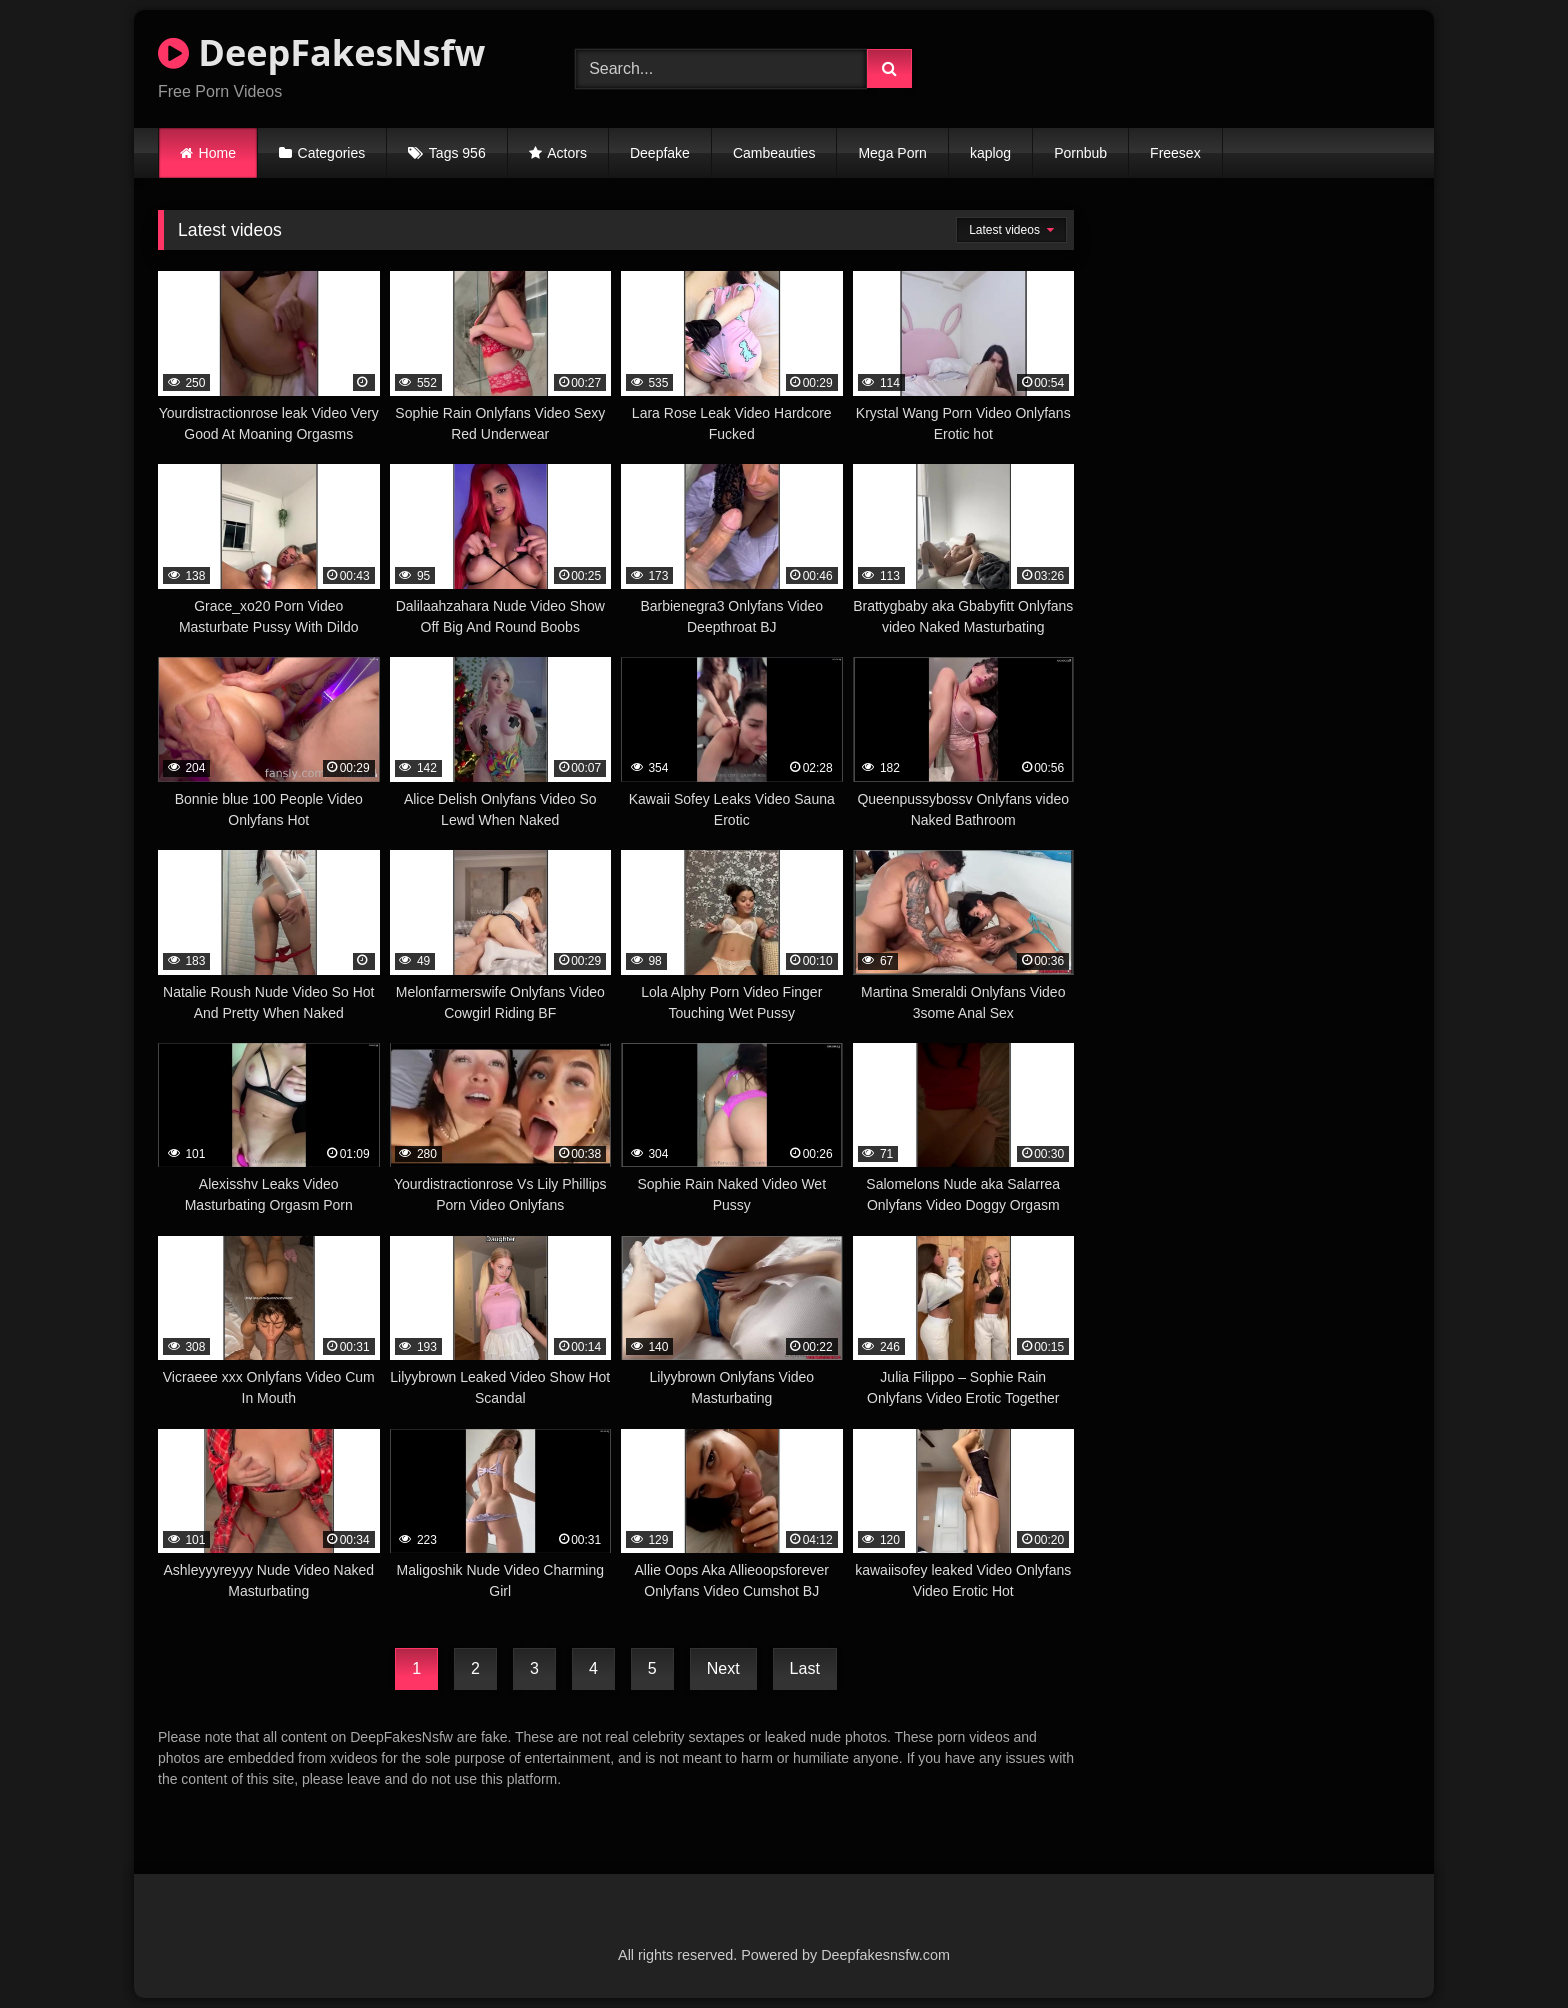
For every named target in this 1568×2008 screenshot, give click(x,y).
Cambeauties (774, 153)
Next (723, 1668)
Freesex (1175, 153)
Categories (332, 153)
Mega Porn (892, 153)
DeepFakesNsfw (321, 52)
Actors (567, 153)
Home (217, 153)
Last (805, 1668)
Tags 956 (457, 153)
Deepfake (660, 153)
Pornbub (1080, 153)
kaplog (990, 153)
